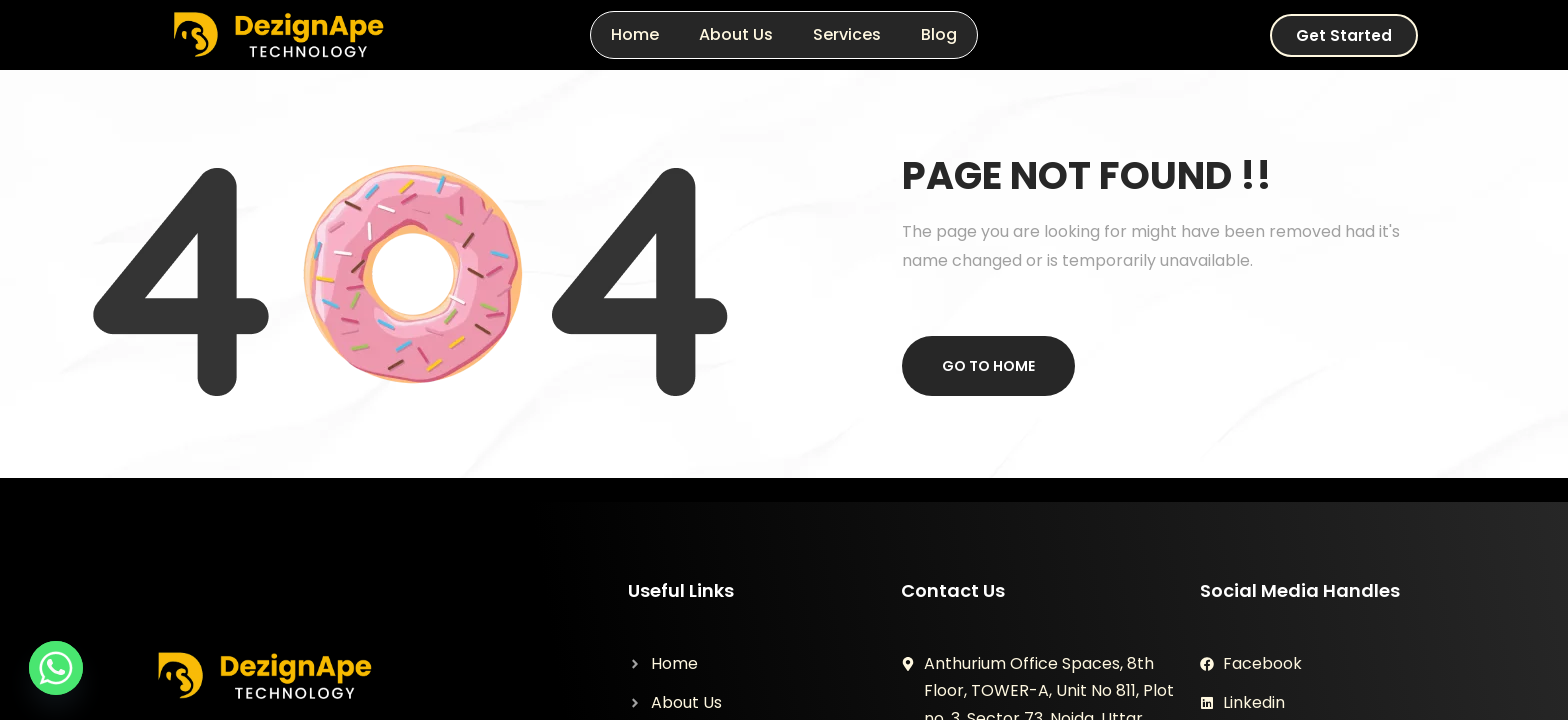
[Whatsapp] (56, 668)
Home (635, 34)
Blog (939, 34)
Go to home (988, 366)
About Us (736, 34)
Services (847, 34)
